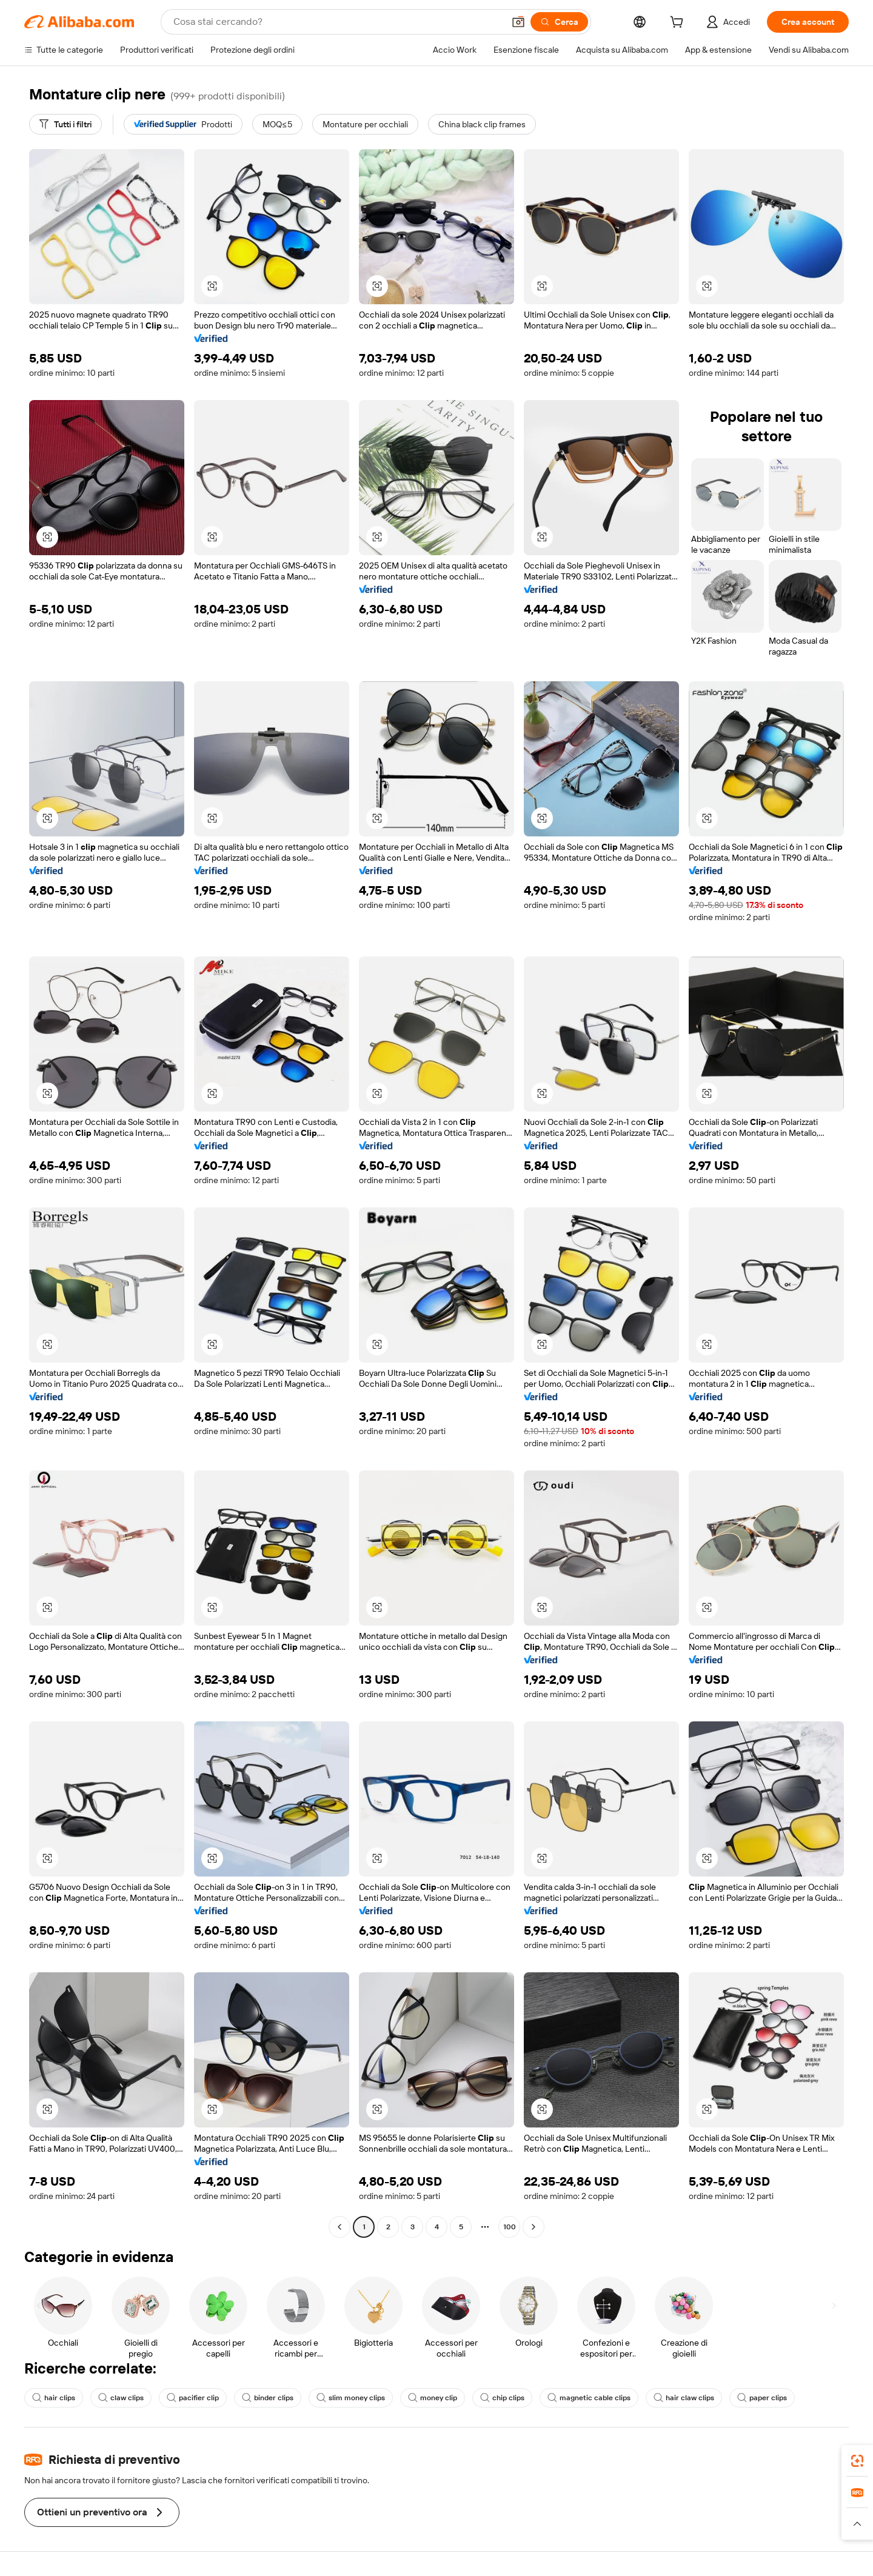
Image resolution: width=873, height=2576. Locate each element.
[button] (518, 22)
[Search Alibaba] (337, 21)
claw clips (121, 2398)
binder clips (267, 2398)
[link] (857, 2461)
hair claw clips (684, 2398)
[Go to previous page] (339, 2227)
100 (509, 2227)
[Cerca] (559, 22)
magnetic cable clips (588, 2398)
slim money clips (350, 2398)
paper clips (762, 2398)
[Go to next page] (533, 2227)
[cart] (679, 23)
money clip (432, 2398)
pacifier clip (193, 2398)
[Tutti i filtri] (65, 124)
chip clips (502, 2398)
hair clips (53, 2398)
